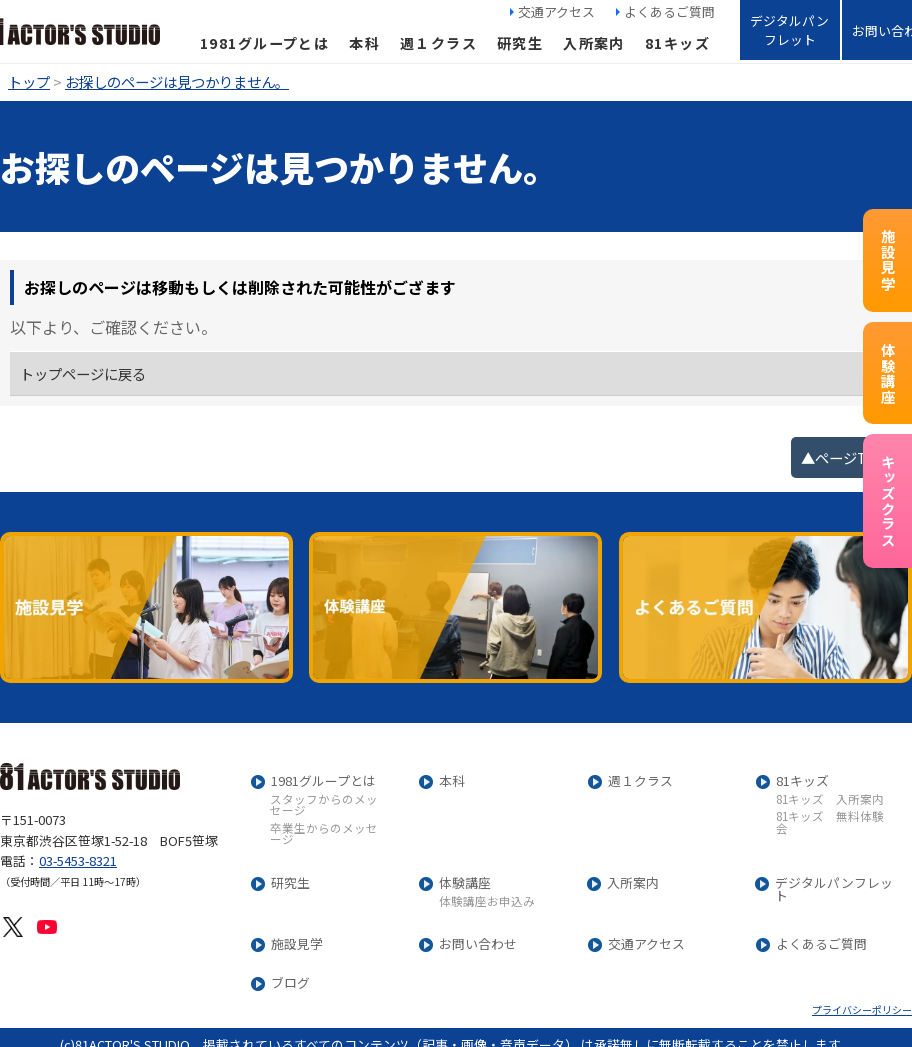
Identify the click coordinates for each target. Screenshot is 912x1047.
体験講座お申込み (487, 902)
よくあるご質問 (669, 11)
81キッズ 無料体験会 (830, 822)
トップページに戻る (83, 373)
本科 (364, 43)
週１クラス (438, 43)
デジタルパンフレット (789, 30)
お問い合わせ (478, 944)
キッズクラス (887, 501)
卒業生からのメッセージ (324, 834)
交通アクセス (556, 11)
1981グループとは (264, 43)
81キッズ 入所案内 (830, 800)
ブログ (290, 983)
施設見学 (887, 260)
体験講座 (887, 373)
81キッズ (677, 43)
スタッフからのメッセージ (324, 805)
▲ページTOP (844, 457)
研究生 (520, 43)
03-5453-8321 (78, 860)
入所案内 (594, 43)
